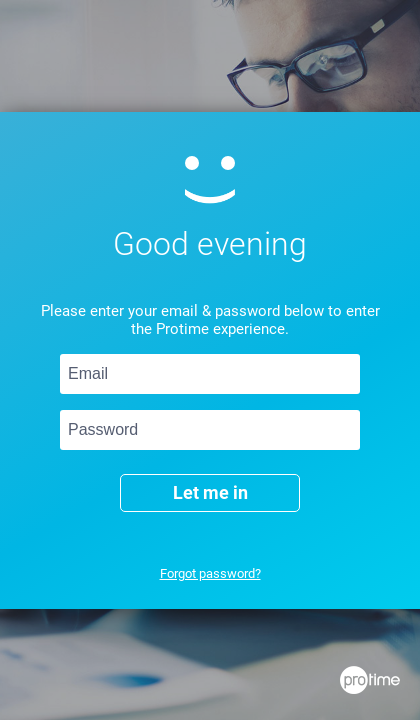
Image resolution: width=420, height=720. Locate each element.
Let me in (210, 492)
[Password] (210, 430)
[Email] (210, 374)
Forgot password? (210, 573)
